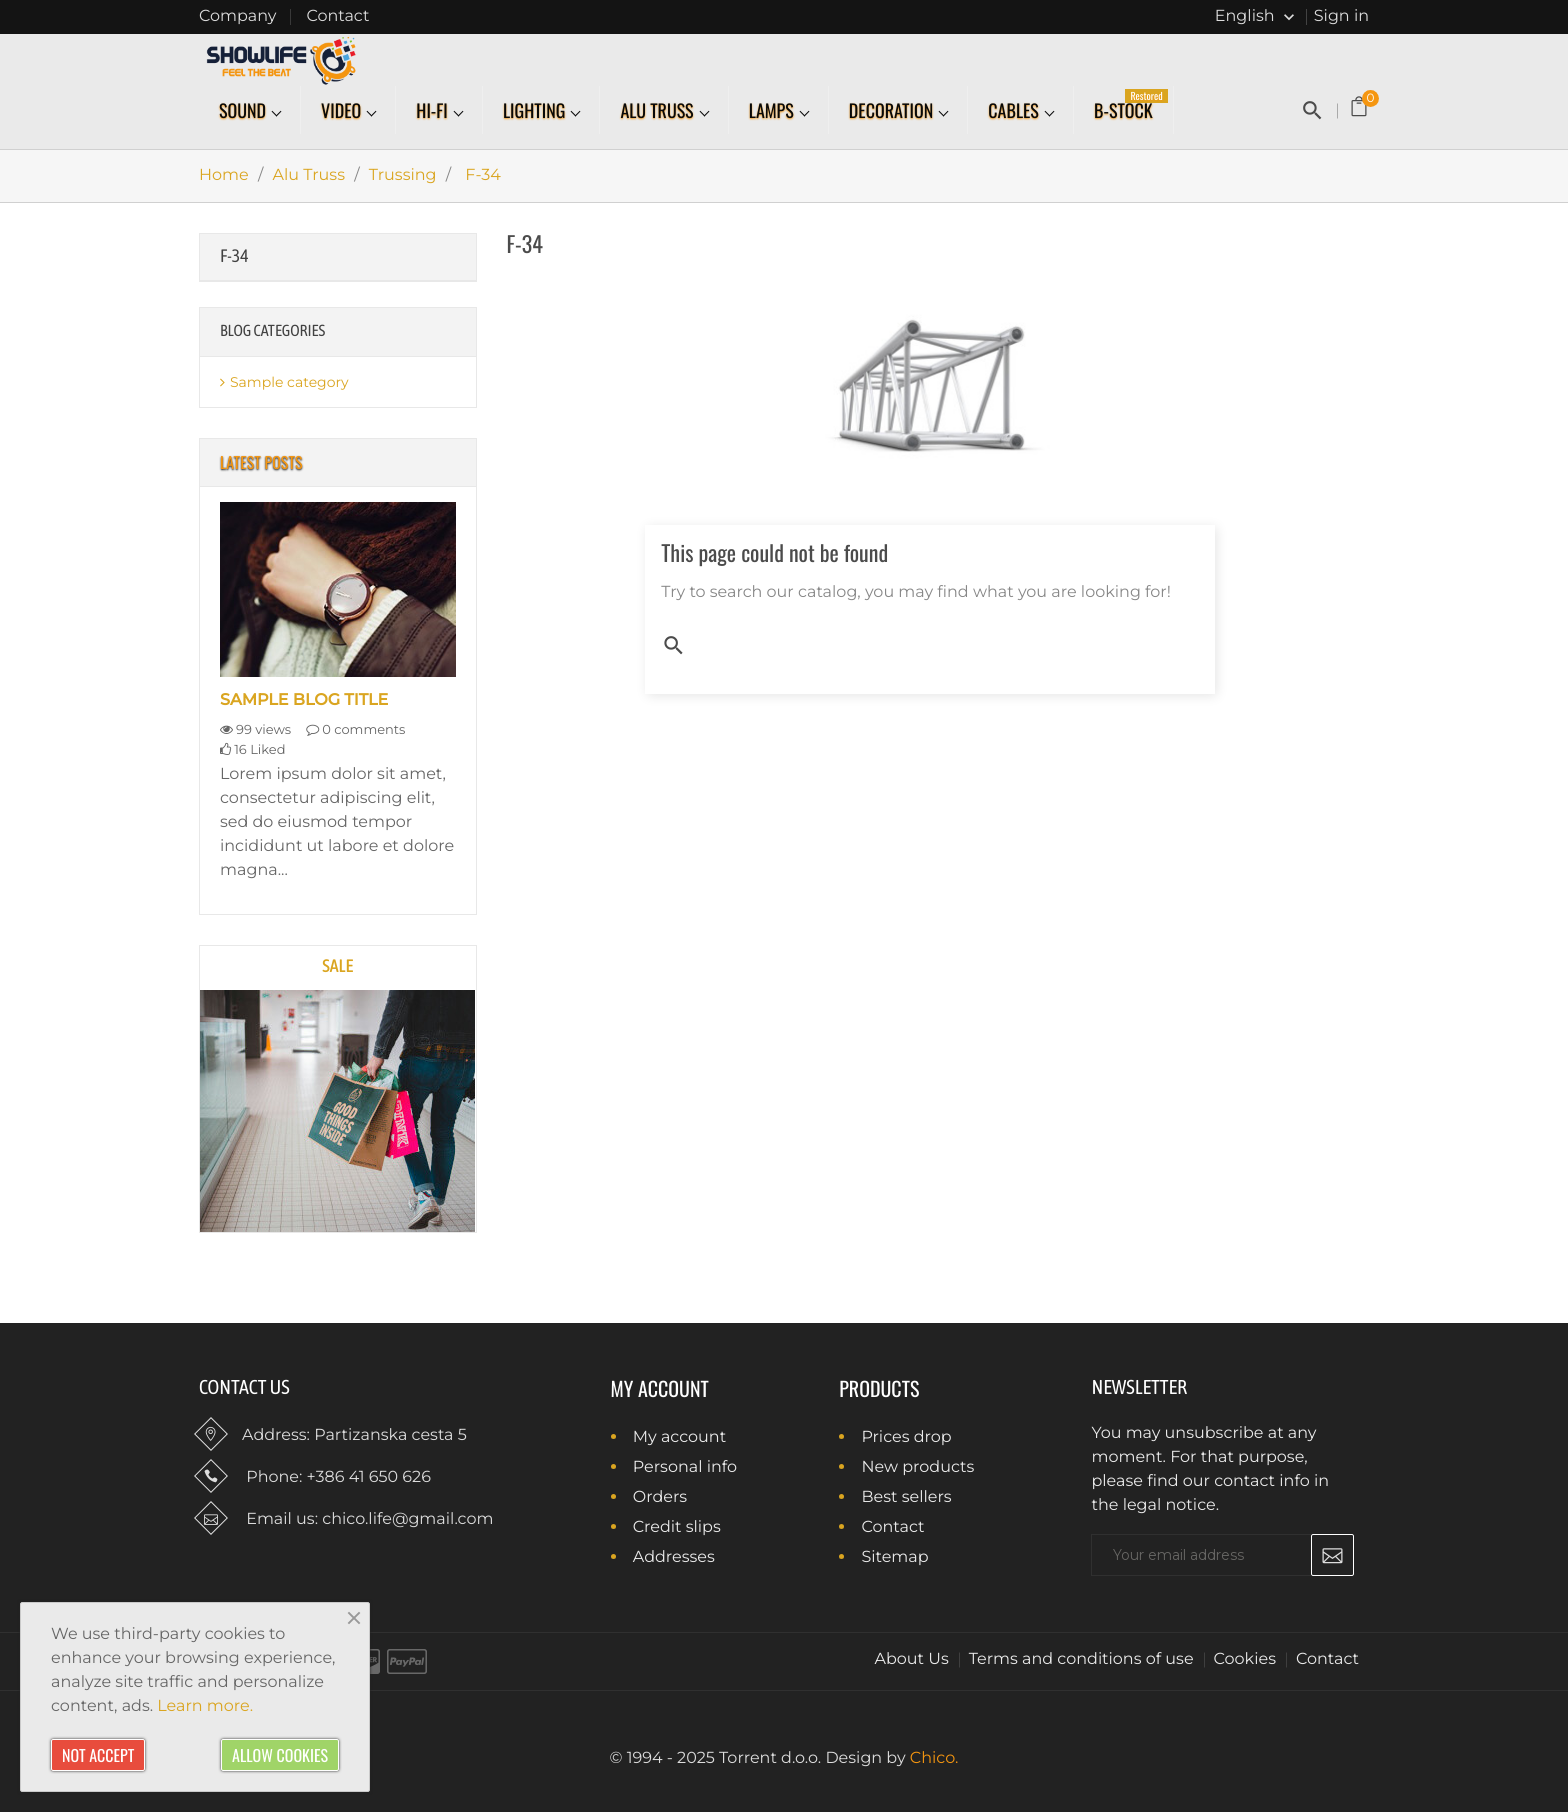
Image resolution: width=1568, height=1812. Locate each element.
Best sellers (904, 1498)
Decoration (893, 111)
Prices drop (904, 1438)
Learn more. (205, 1706)
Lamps (773, 111)
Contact (337, 16)
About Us (912, 1660)
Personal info (683, 1468)
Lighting (536, 111)
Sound (244, 111)
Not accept (98, 1755)
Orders (658, 1498)
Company (237, 16)
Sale (337, 965)
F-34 (234, 255)
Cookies (1245, 1660)
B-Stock (1131, 106)
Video (343, 111)
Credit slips (675, 1528)
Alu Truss (658, 111)
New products (915, 1468)
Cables (1015, 111)
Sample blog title (304, 700)
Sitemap (892, 1558)
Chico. (934, 1758)
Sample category (289, 382)
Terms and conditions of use (1081, 1660)
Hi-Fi (434, 111)
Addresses (672, 1558)
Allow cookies (280, 1755)
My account (660, 1388)
